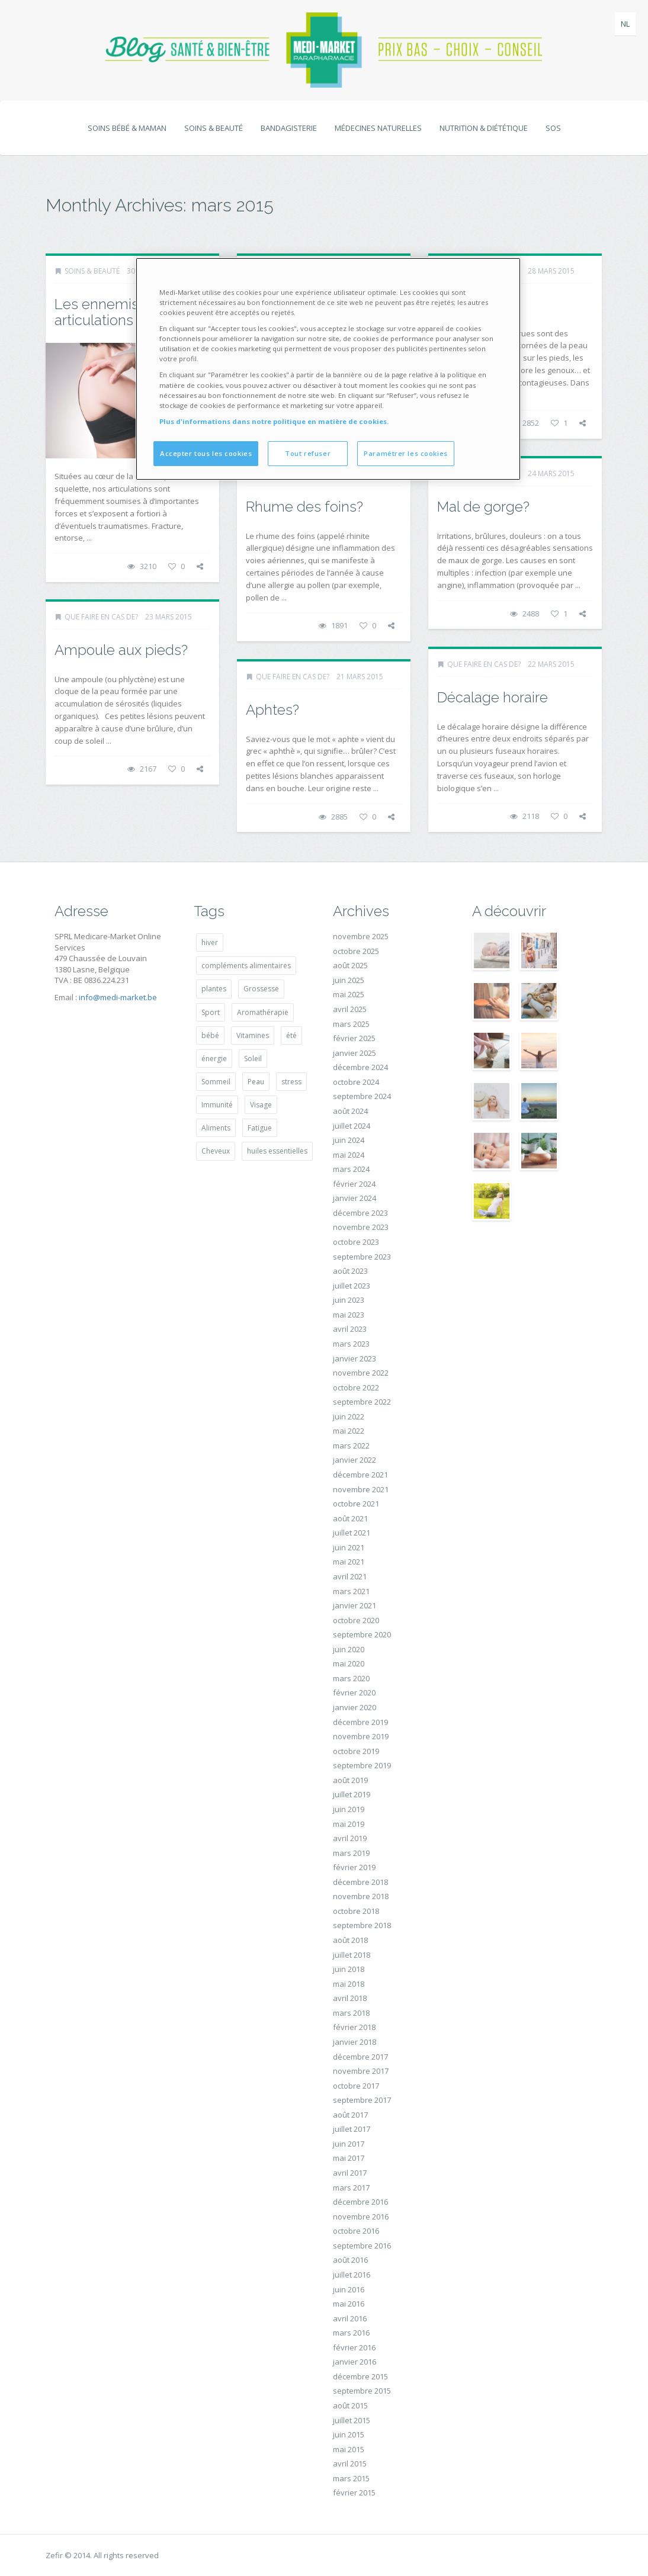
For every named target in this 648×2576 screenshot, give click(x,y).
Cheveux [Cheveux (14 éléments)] (215, 1151)
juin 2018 (348, 1969)
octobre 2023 (356, 1241)
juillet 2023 (351, 1285)
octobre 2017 (356, 2085)
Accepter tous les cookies (206, 453)
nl (625, 23)
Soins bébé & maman (127, 128)
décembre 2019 (360, 1722)
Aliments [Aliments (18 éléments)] (215, 1128)
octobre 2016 (356, 2230)
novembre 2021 (361, 1489)
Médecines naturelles (378, 128)
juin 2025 (348, 980)
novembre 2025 (361, 936)
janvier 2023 (354, 1358)
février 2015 (354, 2492)
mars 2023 (351, 1343)
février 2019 (354, 1867)
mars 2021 (351, 1591)
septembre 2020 (362, 1634)
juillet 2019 (351, 1794)
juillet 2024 (351, 1125)
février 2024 (354, 1183)
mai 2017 (348, 2158)
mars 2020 (351, 1678)
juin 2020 (348, 1649)
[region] (328, 369)
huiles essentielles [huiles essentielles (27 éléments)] (277, 1151)
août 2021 (350, 1518)
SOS (553, 128)
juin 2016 (348, 2289)
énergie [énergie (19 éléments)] (214, 1058)
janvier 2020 (354, 1707)
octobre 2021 (356, 1503)
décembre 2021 (360, 1474)
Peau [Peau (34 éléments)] (256, 1082)
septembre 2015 (362, 2390)
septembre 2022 (362, 1401)
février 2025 (354, 1038)
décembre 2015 (360, 2376)
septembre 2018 (362, 1925)
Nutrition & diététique (484, 128)
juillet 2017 (351, 2129)
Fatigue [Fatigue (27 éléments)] (260, 1128)
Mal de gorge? (483, 506)
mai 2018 (348, 1983)
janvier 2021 (354, 1605)
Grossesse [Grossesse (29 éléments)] (261, 989)
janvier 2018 (354, 2042)
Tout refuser (308, 453)
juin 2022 (348, 1416)
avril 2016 (350, 2318)
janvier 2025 (354, 1053)
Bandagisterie (289, 128)
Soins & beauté (213, 128)
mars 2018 (351, 2013)
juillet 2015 (351, 2420)
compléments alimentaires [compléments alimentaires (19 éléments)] (246, 966)
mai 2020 (348, 1663)
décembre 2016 (360, 2201)
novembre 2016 (361, 2216)
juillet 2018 (351, 1954)
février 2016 (354, 2347)
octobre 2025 (356, 951)
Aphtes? (272, 709)
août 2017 (350, 2114)
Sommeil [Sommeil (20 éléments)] (215, 1082)
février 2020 (354, 1692)
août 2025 (350, 965)
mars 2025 (351, 1024)
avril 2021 (350, 1576)
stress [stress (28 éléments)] (291, 1082)
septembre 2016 (362, 2245)
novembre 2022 (361, 1372)
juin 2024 (348, 1140)
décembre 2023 (360, 1212)
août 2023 (350, 1270)
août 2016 (350, 2259)
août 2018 (350, 1940)
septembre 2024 (362, 1096)
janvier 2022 (354, 1459)
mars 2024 (351, 1169)
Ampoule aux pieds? (121, 650)
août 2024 (350, 1111)
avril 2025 (350, 1009)
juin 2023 (348, 1300)
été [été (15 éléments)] (291, 1035)
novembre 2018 (361, 1896)
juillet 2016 (351, 2274)
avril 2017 (350, 2172)
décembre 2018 (360, 1882)
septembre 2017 (362, 2100)
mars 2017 (351, 2187)
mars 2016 (351, 2332)
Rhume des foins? (304, 506)
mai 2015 (348, 2449)
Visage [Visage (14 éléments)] (261, 1105)
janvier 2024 (354, 1198)
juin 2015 (348, 2434)
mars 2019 (351, 1853)
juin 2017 (348, 2143)
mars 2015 (351, 2478)
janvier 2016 (354, 2361)
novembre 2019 (361, 1736)
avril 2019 (350, 1838)
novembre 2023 (361, 1227)
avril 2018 (350, 1998)
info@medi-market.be (118, 997)
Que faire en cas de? (101, 617)
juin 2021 (348, 1547)
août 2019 (350, 1780)
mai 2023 (348, 1314)
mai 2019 (348, 1824)
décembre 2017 (360, 2056)
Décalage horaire (492, 697)
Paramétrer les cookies (406, 453)
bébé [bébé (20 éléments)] (210, 1035)
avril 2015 (350, 2463)
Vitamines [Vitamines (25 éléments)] (252, 1035)
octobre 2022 (356, 1387)
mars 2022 (351, 1445)
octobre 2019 (356, 1751)
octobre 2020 (356, 1620)
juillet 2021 (351, 1532)
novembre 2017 (361, 2071)
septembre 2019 (362, 1765)
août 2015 (350, 2405)
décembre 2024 (360, 1067)
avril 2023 (350, 1329)
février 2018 (354, 2027)
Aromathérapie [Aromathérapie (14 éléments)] (262, 1012)
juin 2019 (348, 1809)
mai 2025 (348, 994)
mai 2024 (348, 1154)
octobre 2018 (356, 1911)
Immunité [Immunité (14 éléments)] (217, 1105)
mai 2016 (348, 2303)
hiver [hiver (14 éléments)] (209, 942)
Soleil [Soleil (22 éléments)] (253, 1058)
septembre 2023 (362, 1256)
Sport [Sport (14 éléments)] (210, 1012)
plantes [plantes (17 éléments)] (213, 989)
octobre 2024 (356, 1082)
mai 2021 (348, 1561)
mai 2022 (348, 1430)
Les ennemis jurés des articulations (127, 311)
